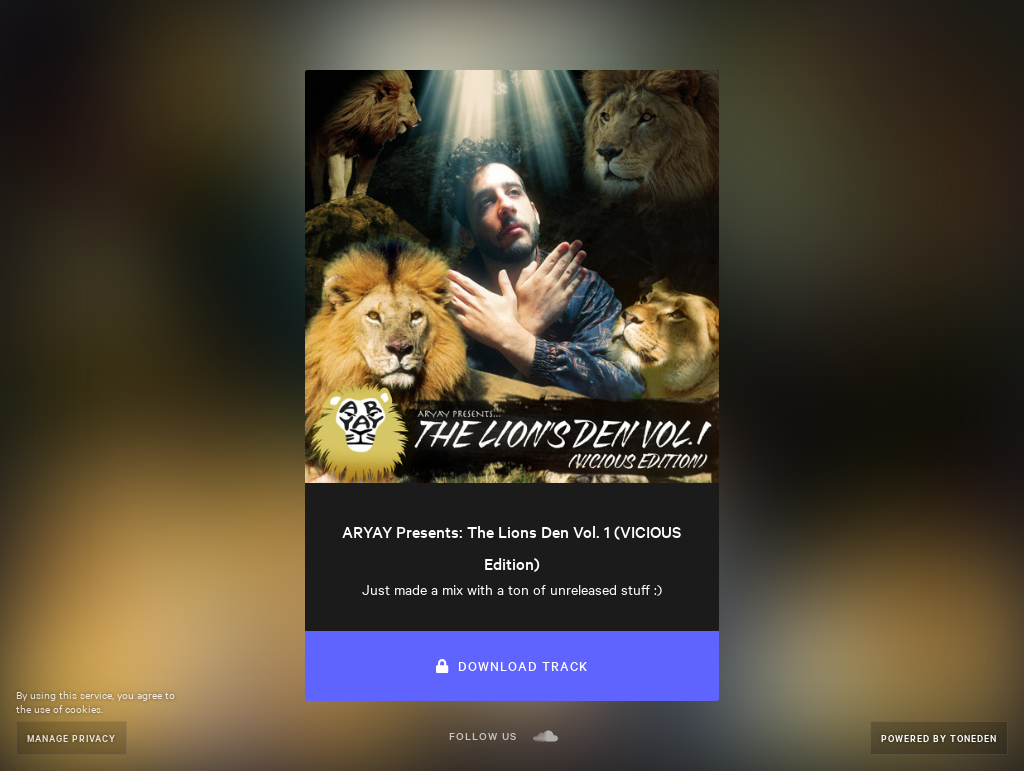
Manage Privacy (71, 737)
